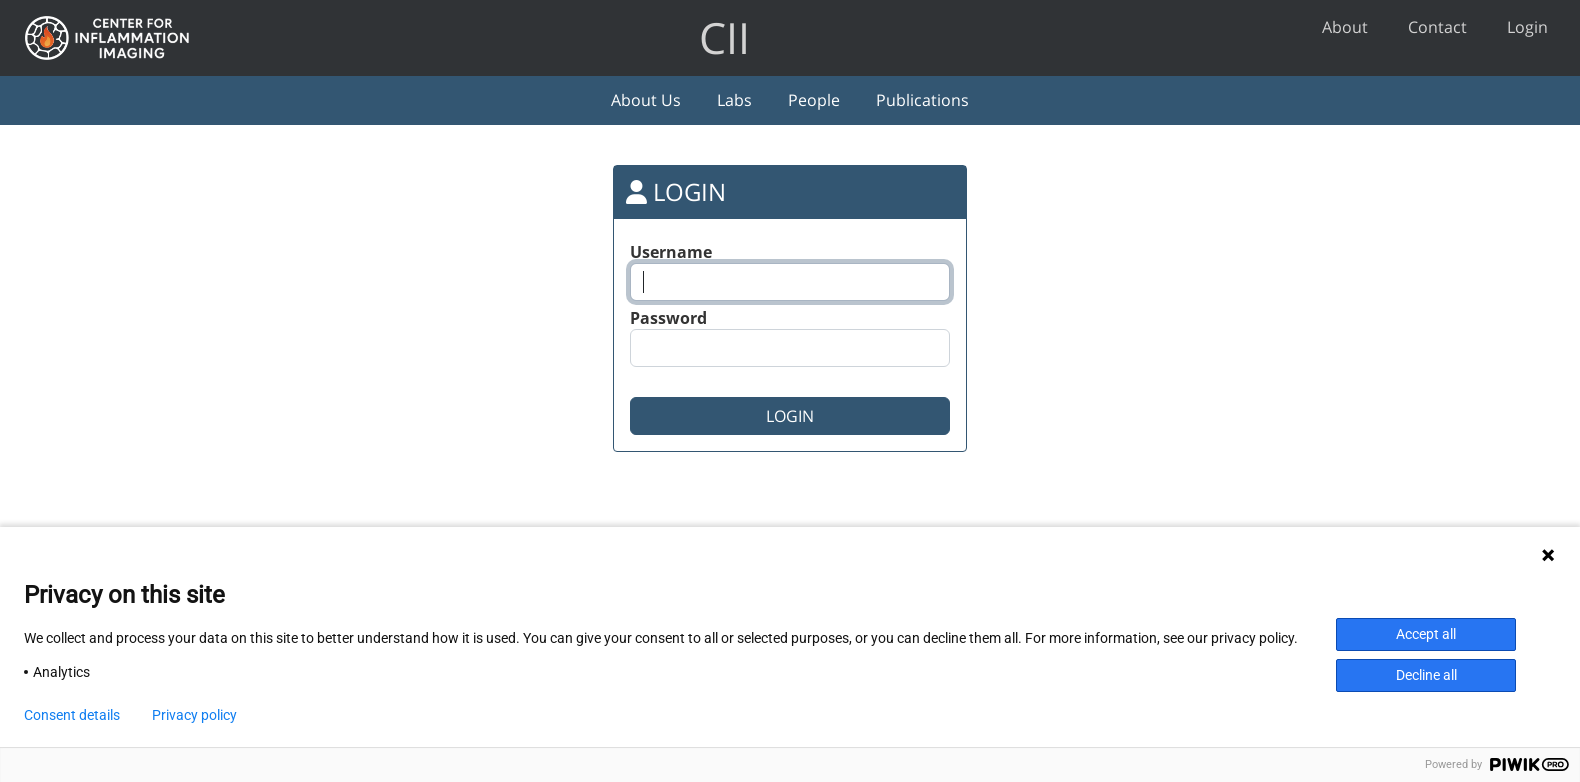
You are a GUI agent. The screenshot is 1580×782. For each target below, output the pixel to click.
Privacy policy (194, 715)
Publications (922, 100)
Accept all (1426, 634)
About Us (646, 100)
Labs (734, 100)
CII (724, 37)
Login (1527, 27)
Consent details (72, 715)
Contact (1437, 27)
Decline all (1426, 675)
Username (671, 252)
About (1345, 27)
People (814, 100)
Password (668, 318)
